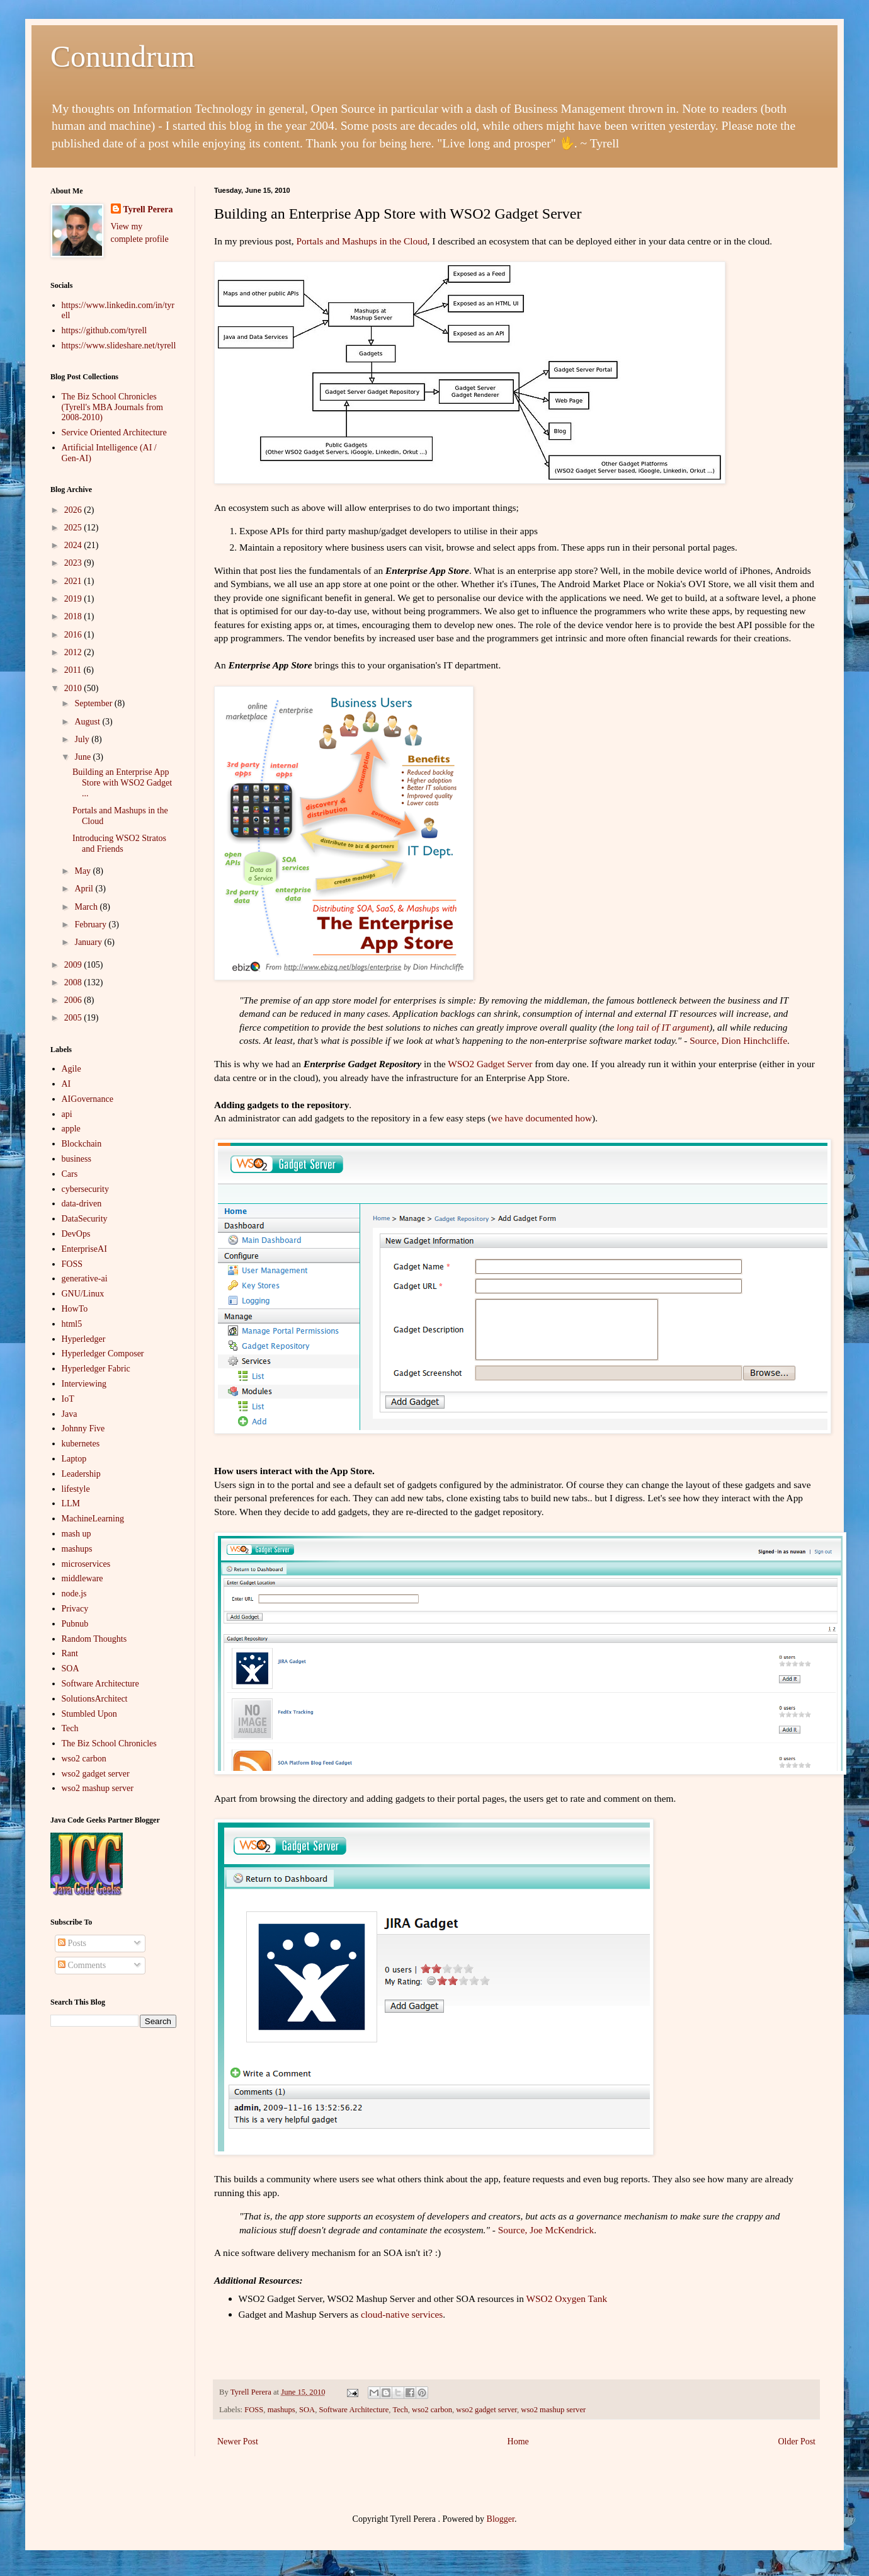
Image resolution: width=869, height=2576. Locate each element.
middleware (82, 1578)
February (91, 924)
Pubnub (75, 1624)
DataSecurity (85, 1218)
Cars (70, 1174)
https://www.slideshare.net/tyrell (119, 345)
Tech (399, 2409)
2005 (74, 1017)
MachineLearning (93, 1518)
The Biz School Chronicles (109, 1743)
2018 (74, 616)
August (88, 721)
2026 (74, 510)
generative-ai (85, 1278)
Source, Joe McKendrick (546, 2229)
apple (71, 1128)
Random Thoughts (94, 1639)
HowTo (75, 1309)
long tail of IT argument (662, 1027)
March (86, 907)
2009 (74, 965)
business (76, 1159)
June (83, 757)
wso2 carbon (432, 2409)
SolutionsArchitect (95, 1698)
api (67, 1114)
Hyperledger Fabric (96, 1368)
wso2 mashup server (553, 2409)
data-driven (82, 1203)
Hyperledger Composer (103, 1353)
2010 (74, 688)
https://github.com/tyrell (104, 330)
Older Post (797, 2441)
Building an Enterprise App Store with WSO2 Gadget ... (122, 782)
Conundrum (122, 56)
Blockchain (82, 1143)
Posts (72, 1943)
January (89, 942)
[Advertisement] (113, 2236)
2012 (74, 652)
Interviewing (84, 1383)
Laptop (74, 1458)
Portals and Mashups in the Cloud (361, 241)
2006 (74, 1000)
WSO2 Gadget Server (490, 1063)
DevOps (76, 1234)
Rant (70, 1653)
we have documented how (541, 1118)
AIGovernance (87, 1099)
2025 (74, 527)
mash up (76, 1533)
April (84, 888)
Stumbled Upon (89, 1714)
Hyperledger (84, 1339)
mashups (281, 2409)
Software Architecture (354, 2409)
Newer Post (237, 2441)
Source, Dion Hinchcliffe (738, 1040)
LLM (71, 1503)
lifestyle (76, 1489)
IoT (68, 1399)
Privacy (75, 1608)
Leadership (81, 1474)
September (94, 703)
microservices (86, 1564)
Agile (71, 1068)
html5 (72, 1324)
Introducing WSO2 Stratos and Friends (119, 843)
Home (518, 2441)
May (83, 871)
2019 (74, 599)
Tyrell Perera (148, 209)
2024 (74, 545)
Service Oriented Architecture (114, 432)
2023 (74, 563)
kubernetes (81, 1443)
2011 (74, 670)
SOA (307, 2409)
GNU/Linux (83, 1293)
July (82, 739)
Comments (82, 1965)
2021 (74, 581)
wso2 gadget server (486, 2409)
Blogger (500, 2519)
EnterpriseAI (84, 1249)
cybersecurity (85, 1189)
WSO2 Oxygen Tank (567, 2298)
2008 (74, 982)
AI (66, 1084)
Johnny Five (83, 1428)
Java (69, 1414)
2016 (74, 634)
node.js (74, 1593)
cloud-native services (402, 2314)
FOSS (253, 2409)
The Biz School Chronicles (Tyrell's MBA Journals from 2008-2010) (112, 407)
